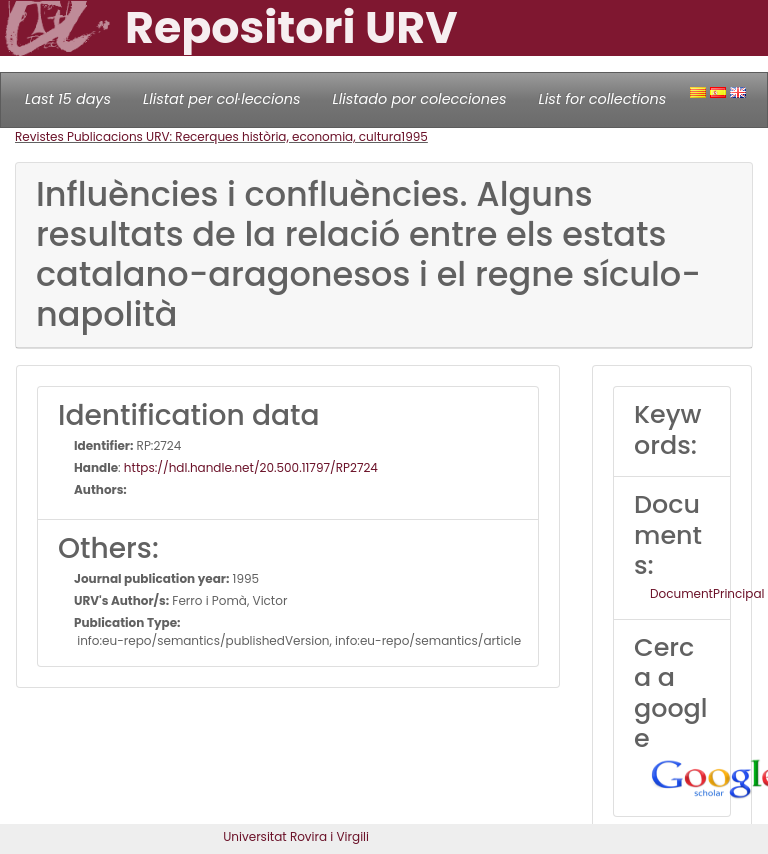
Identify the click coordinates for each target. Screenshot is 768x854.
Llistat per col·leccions (222, 99)
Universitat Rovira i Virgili (296, 836)
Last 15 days (68, 99)
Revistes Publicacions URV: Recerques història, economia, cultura (208, 136)
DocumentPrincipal (707, 593)
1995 (414, 136)
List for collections (602, 99)
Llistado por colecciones (420, 99)
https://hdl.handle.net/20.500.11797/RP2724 (251, 467)
